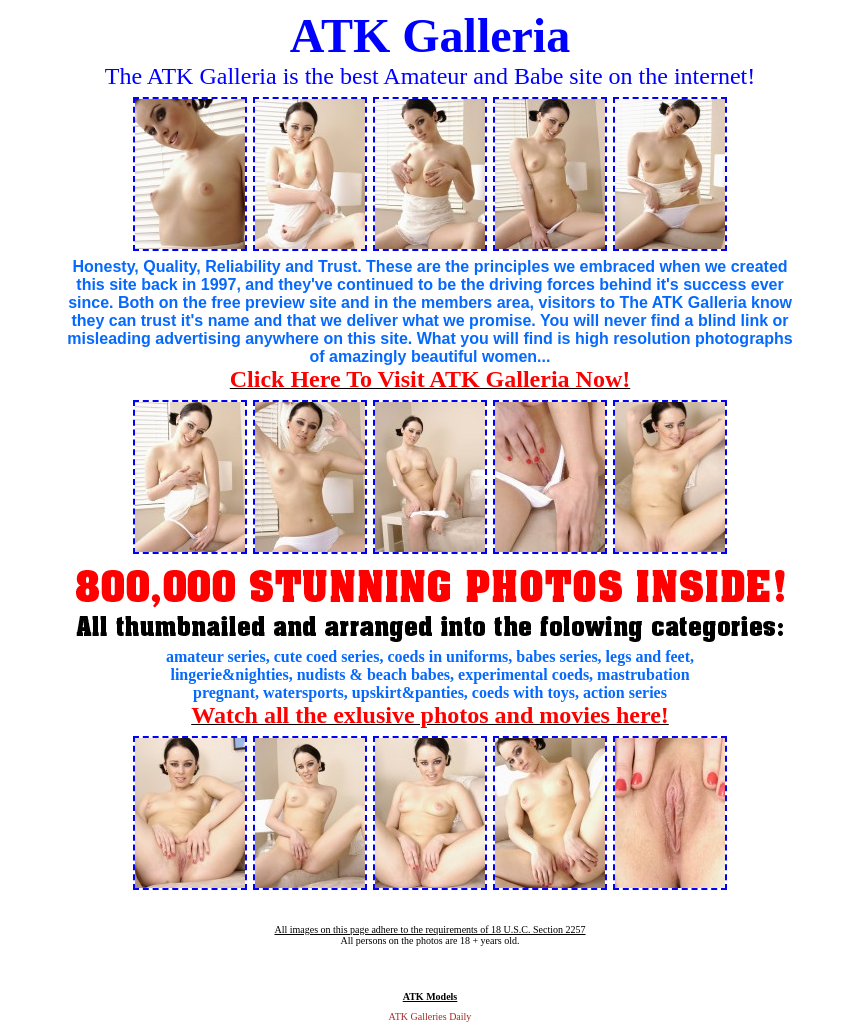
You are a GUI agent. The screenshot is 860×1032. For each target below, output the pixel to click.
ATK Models (430, 996)
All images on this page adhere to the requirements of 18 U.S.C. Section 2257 (429, 929)
